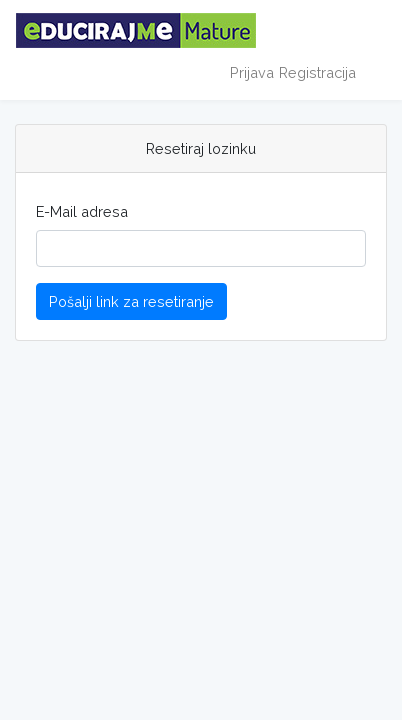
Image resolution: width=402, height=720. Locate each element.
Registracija (317, 72)
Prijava (252, 72)
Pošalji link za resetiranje (131, 301)
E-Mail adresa (82, 211)
